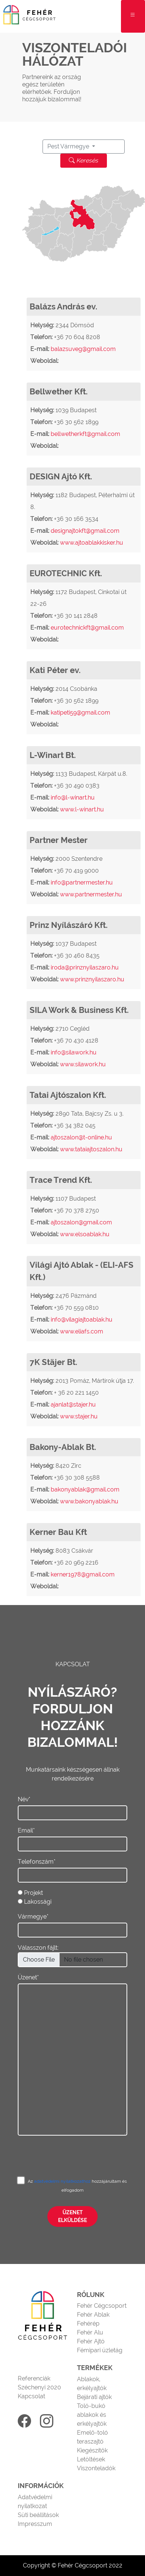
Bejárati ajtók (94, 2397)
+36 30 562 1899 (76, 422)
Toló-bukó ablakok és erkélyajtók (92, 2414)
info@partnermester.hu (82, 882)
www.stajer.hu (79, 1416)
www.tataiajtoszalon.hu (91, 1149)
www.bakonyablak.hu (89, 1501)
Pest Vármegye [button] (69, 146)
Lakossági (37, 1901)
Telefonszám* (36, 1861)
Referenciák (34, 2378)
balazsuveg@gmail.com (83, 348)
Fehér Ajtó (91, 2341)
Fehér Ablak (93, 2314)
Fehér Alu (90, 2332)
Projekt (33, 1892)
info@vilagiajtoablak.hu (81, 1319)
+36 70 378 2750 (76, 1210)
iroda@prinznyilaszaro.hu (85, 967)
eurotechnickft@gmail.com (87, 627)
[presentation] (74, 2150)
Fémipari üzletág (99, 2350)
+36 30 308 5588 (77, 1477)
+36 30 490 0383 (77, 785)
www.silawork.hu (83, 1064)
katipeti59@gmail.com (80, 712)
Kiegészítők (92, 2450)
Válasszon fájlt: (38, 1947)
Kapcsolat (31, 2396)
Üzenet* (28, 1977)
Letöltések (91, 2459)
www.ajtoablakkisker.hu (91, 542)
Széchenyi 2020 (39, 2387)
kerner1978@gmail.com (83, 1574)
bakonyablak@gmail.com (85, 1489)
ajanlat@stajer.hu (73, 1404)
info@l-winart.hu (73, 797)
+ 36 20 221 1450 (76, 1392)
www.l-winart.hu (82, 809)
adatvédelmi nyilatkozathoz (63, 2181)
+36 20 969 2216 (76, 1562)
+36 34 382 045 (74, 1125)
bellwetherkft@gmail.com (85, 433)
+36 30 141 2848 (76, 615)
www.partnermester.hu (91, 894)
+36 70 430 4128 (76, 1040)
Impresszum (35, 2523)
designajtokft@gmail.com (85, 530)
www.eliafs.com (81, 1331)
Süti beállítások (38, 2514)
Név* (24, 1799)
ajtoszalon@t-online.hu (81, 1137)
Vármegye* (33, 1916)
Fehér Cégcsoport (102, 2305)
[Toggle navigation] (133, 16)
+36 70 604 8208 (77, 337)
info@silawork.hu (74, 1052)
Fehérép (88, 2323)
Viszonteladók (96, 2468)
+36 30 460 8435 (77, 955)
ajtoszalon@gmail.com (81, 1222)
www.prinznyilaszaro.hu (92, 979)
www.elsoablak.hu (84, 1234)
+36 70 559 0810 (76, 1307)
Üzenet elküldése (72, 2216)
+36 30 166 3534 (76, 518)
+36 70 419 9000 (76, 870)
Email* (26, 1830)
